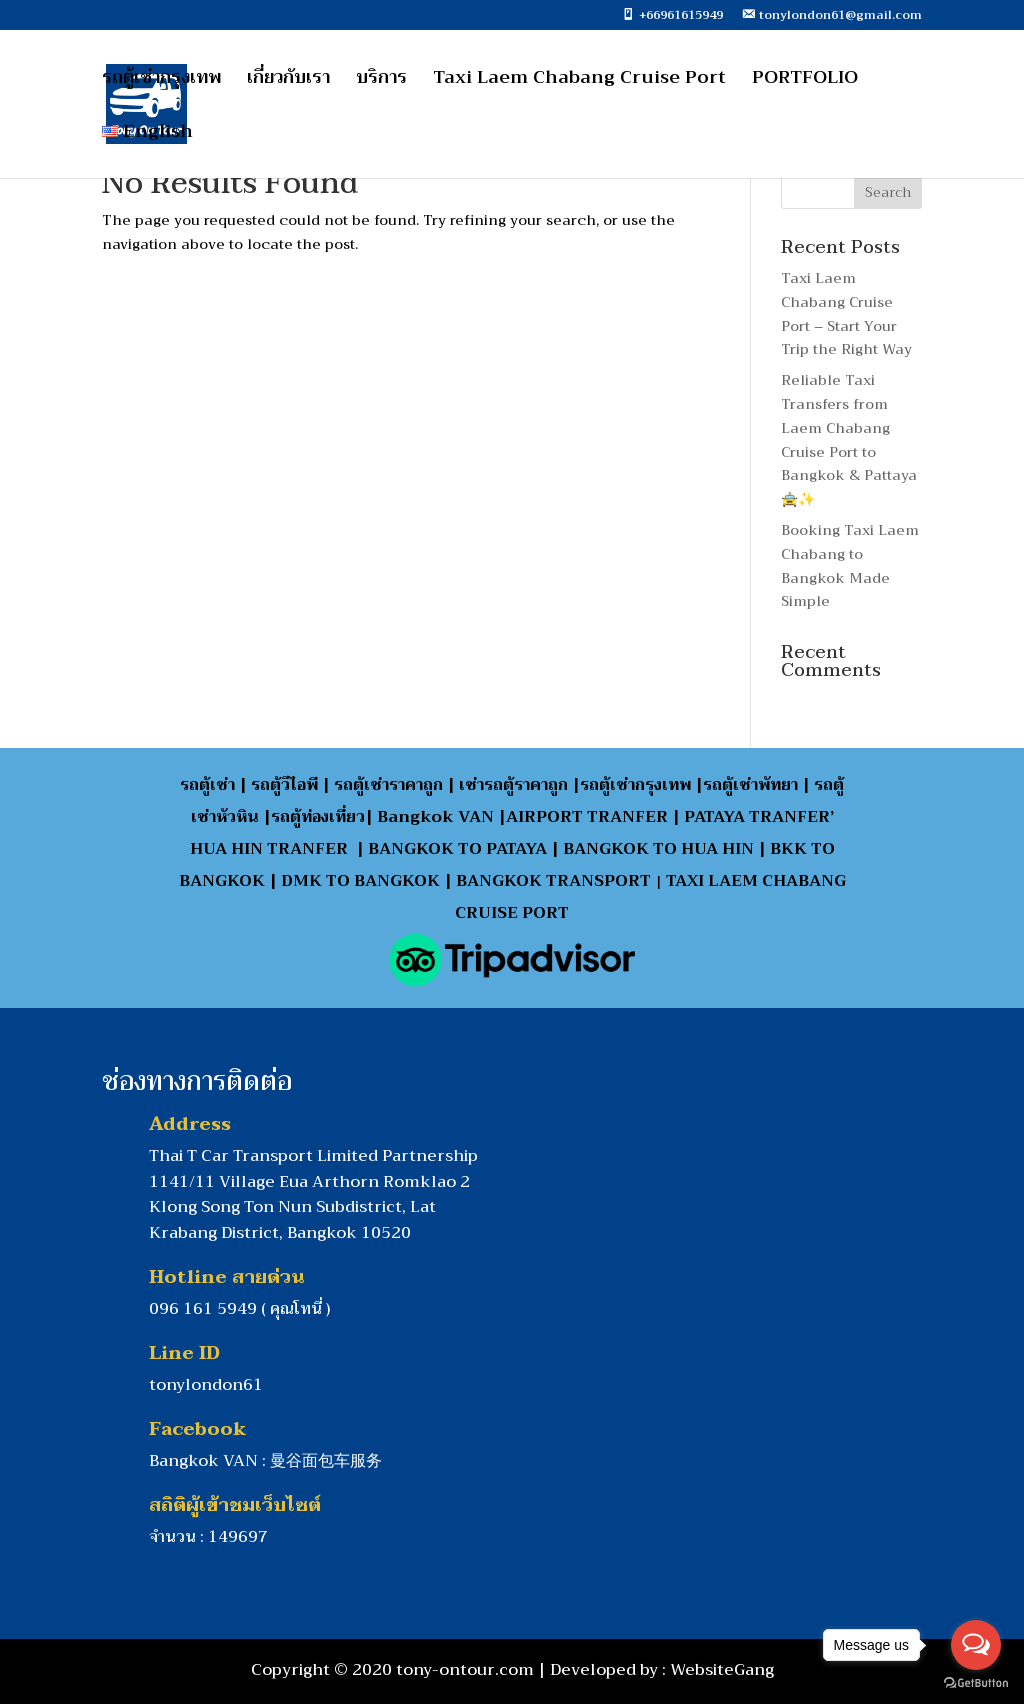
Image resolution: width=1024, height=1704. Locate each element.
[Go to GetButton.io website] (976, 1683)
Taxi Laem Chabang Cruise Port (579, 81)
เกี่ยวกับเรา (288, 81)
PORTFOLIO (805, 81)
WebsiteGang (722, 1670)
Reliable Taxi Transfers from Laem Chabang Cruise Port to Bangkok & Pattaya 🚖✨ (849, 439)
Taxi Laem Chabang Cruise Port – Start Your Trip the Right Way (846, 313)
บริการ (381, 81)
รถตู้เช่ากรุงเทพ (161, 81)
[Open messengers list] (976, 1645)
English (147, 135)
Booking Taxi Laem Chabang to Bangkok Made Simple (850, 565)
